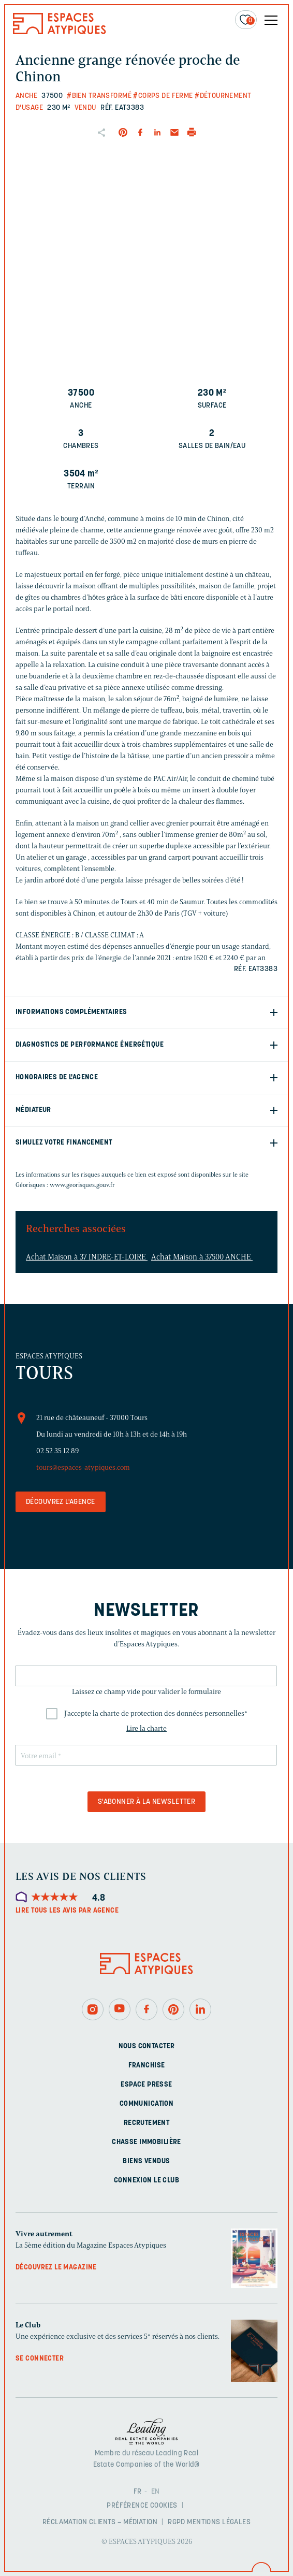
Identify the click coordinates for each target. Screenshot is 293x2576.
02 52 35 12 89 (57, 1450)
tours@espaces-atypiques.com (83, 1467)
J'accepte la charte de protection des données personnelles (155, 1713)
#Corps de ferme (163, 96)
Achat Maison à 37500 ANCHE (202, 1257)
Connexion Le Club (146, 2180)
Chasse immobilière (146, 2142)
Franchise (146, 2066)
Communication (146, 2104)
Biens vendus (146, 2161)
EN (155, 2492)
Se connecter (40, 2359)
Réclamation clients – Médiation (99, 2522)
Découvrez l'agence (60, 1502)
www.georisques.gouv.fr (82, 1185)
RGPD (176, 2522)
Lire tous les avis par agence (67, 1911)
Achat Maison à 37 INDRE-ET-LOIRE (87, 1257)
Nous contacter (147, 2046)
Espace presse (146, 2085)
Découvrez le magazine (56, 2267)
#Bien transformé (99, 96)
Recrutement (147, 2123)
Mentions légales (219, 2522)
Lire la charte (146, 1728)
